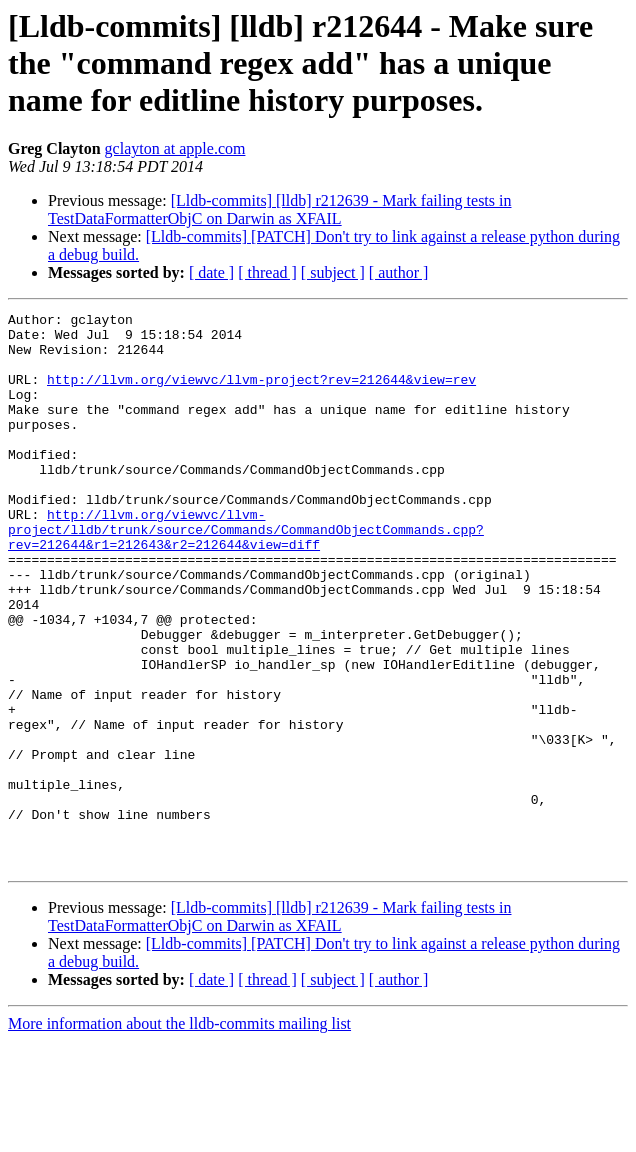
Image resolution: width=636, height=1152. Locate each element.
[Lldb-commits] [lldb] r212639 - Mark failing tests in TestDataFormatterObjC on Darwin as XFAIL (279, 209)
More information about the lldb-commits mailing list (179, 1134)
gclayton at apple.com (175, 148)
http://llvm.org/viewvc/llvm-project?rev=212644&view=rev (261, 394)
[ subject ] (333, 272)
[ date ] (211, 272)
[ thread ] (267, 272)
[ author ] (399, 272)
